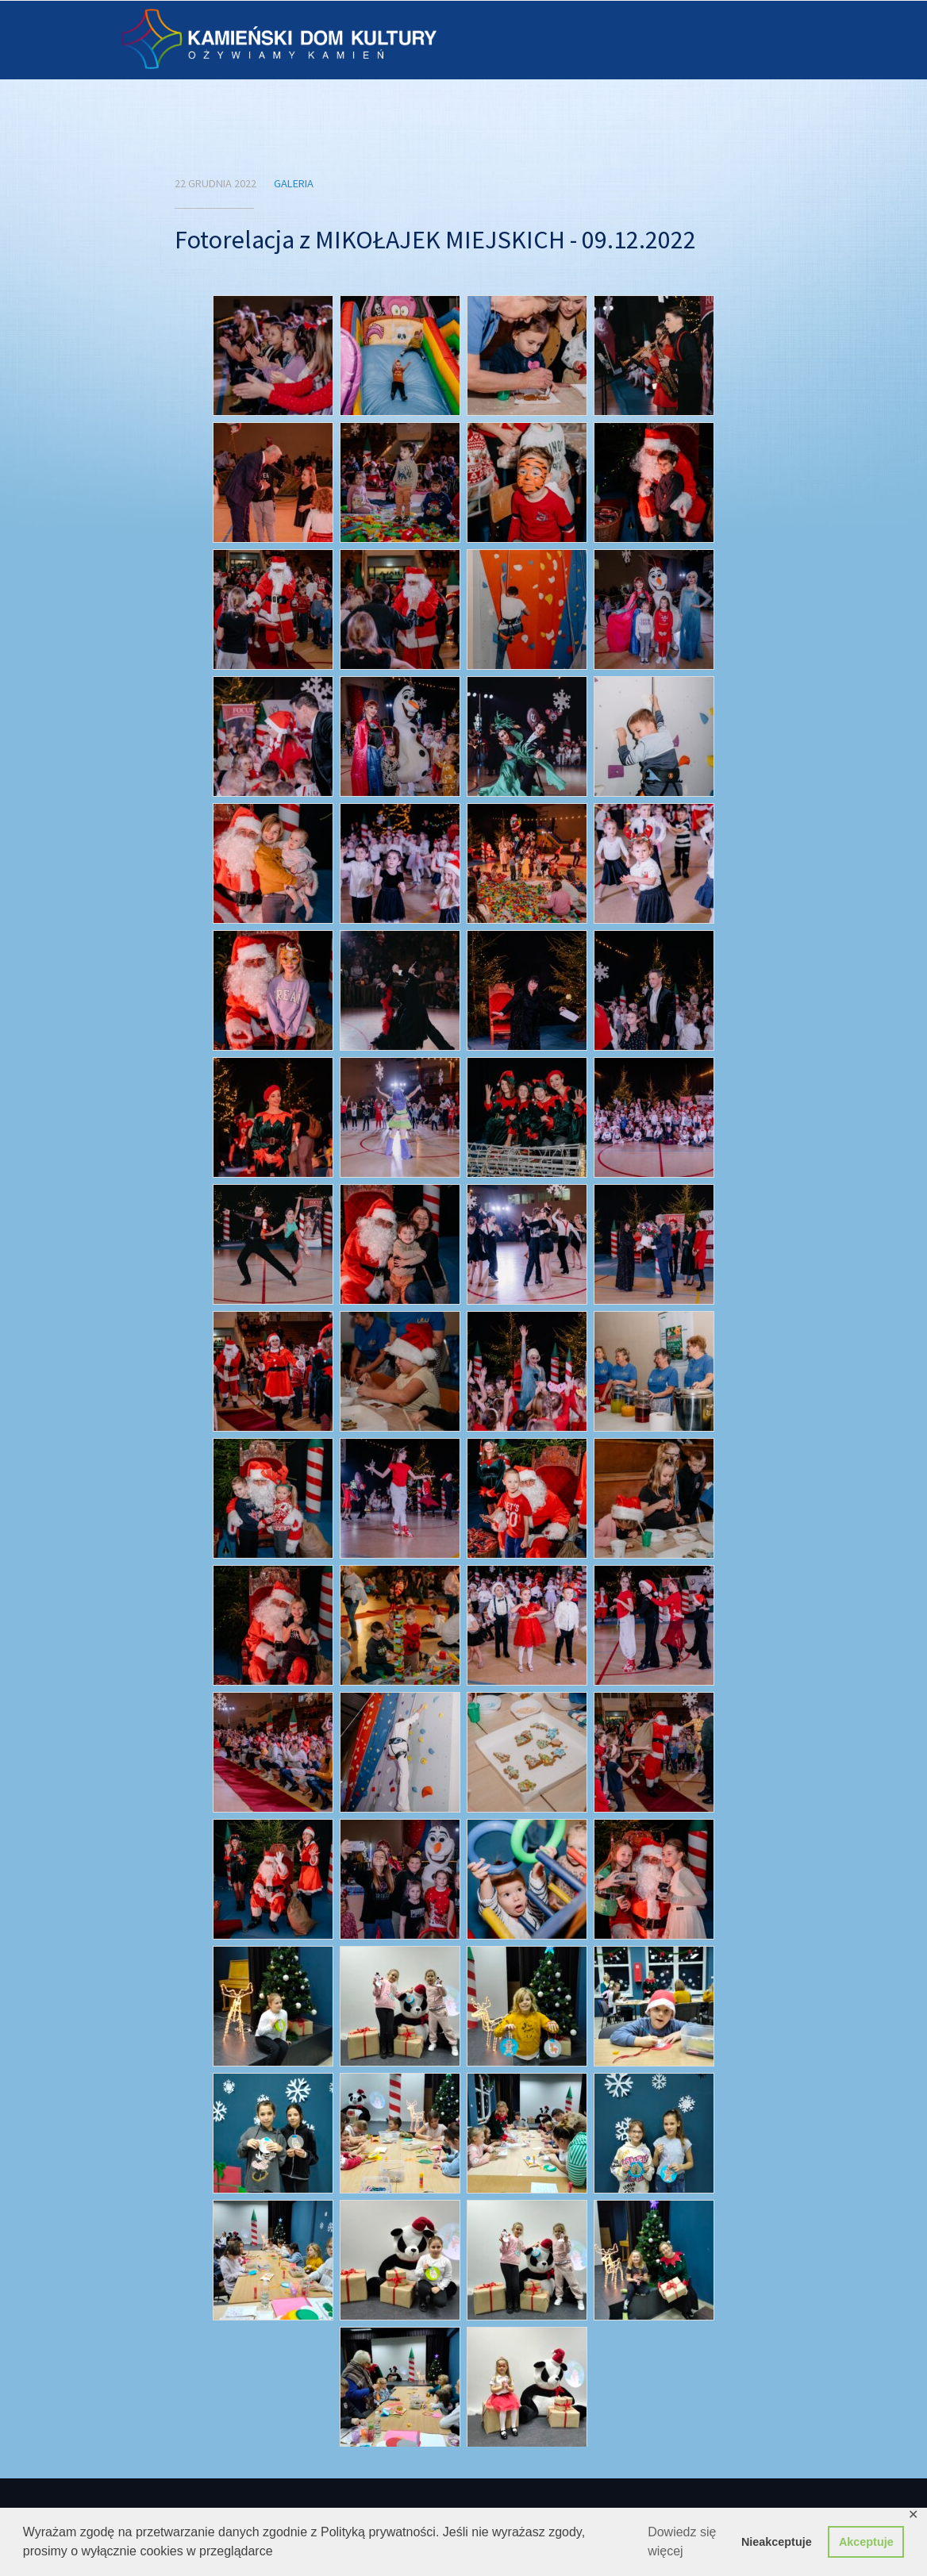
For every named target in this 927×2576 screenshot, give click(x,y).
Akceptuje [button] (866, 2542)
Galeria (293, 183)
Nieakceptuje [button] (776, 2542)
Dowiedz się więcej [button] (682, 2541)
